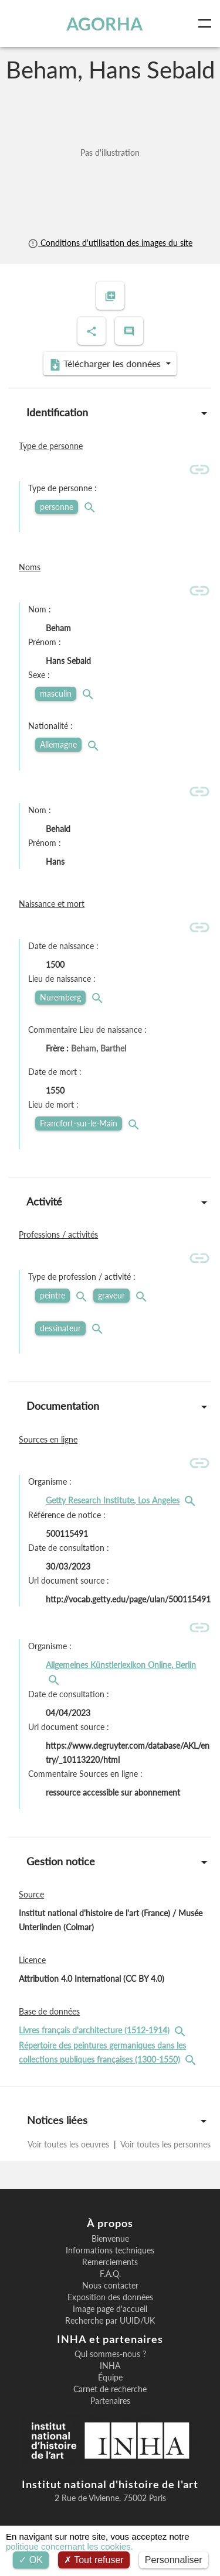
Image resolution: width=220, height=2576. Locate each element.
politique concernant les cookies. (69, 2546)
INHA (110, 2366)
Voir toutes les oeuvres (69, 2144)
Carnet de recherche (110, 2389)
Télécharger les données (106, 364)
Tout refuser (94, 2560)
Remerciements (110, 2262)
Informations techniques (110, 2250)
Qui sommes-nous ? (110, 2354)
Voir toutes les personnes (165, 2144)
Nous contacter (110, 2286)
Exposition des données (110, 2297)
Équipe (110, 2377)
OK (31, 2560)
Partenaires (110, 2401)
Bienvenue (110, 2239)
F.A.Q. (110, 2274)
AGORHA (104, 23)
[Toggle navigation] (207, 23)
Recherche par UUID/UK (110, 2321)
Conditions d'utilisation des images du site (110, 243)
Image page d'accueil (110, 2309)
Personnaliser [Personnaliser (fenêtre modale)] (173, 2560)
